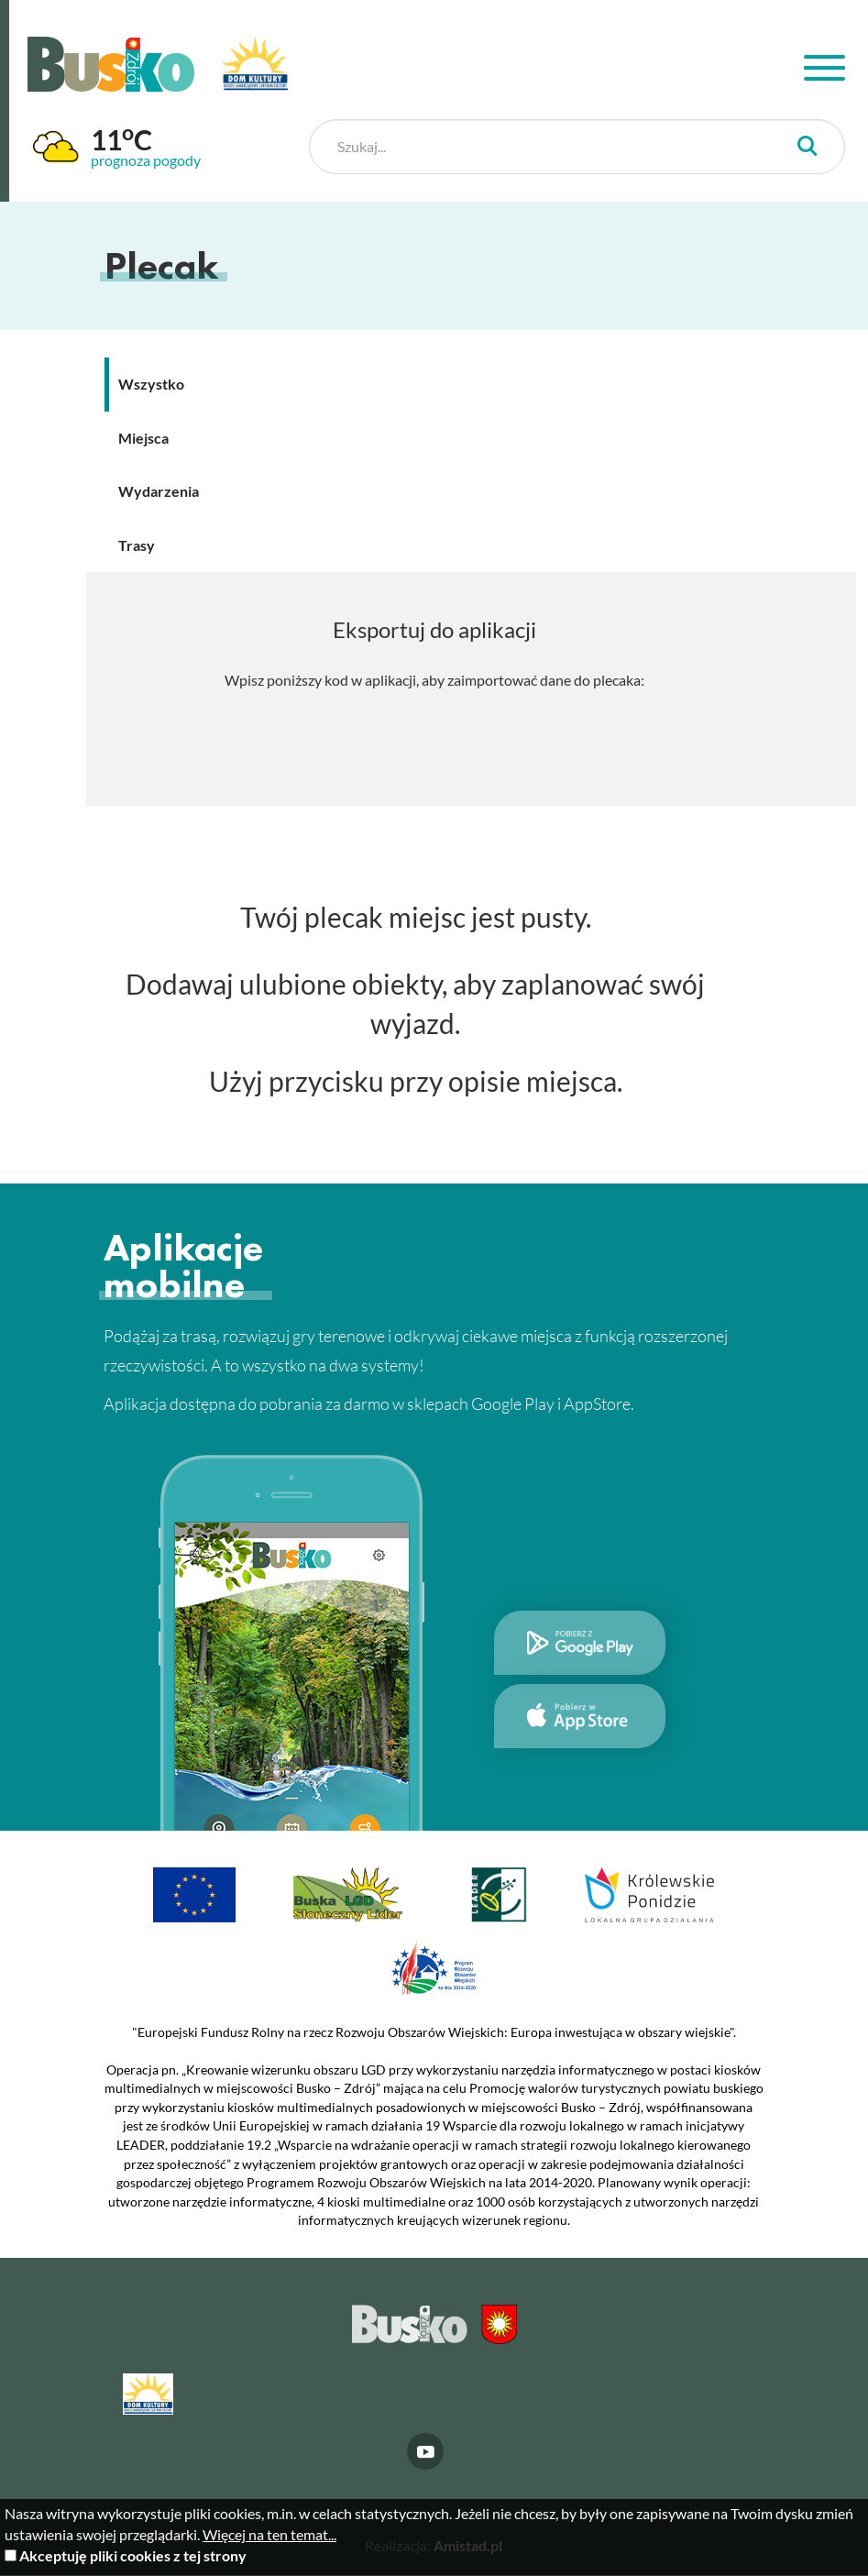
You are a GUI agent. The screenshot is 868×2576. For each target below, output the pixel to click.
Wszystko (151, 383)
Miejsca (143, 437)
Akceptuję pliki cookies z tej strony (133, 2555)
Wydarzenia (158, 492)
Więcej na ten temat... (269, 2534)
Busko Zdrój (110, 64)
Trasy (136, 546)
